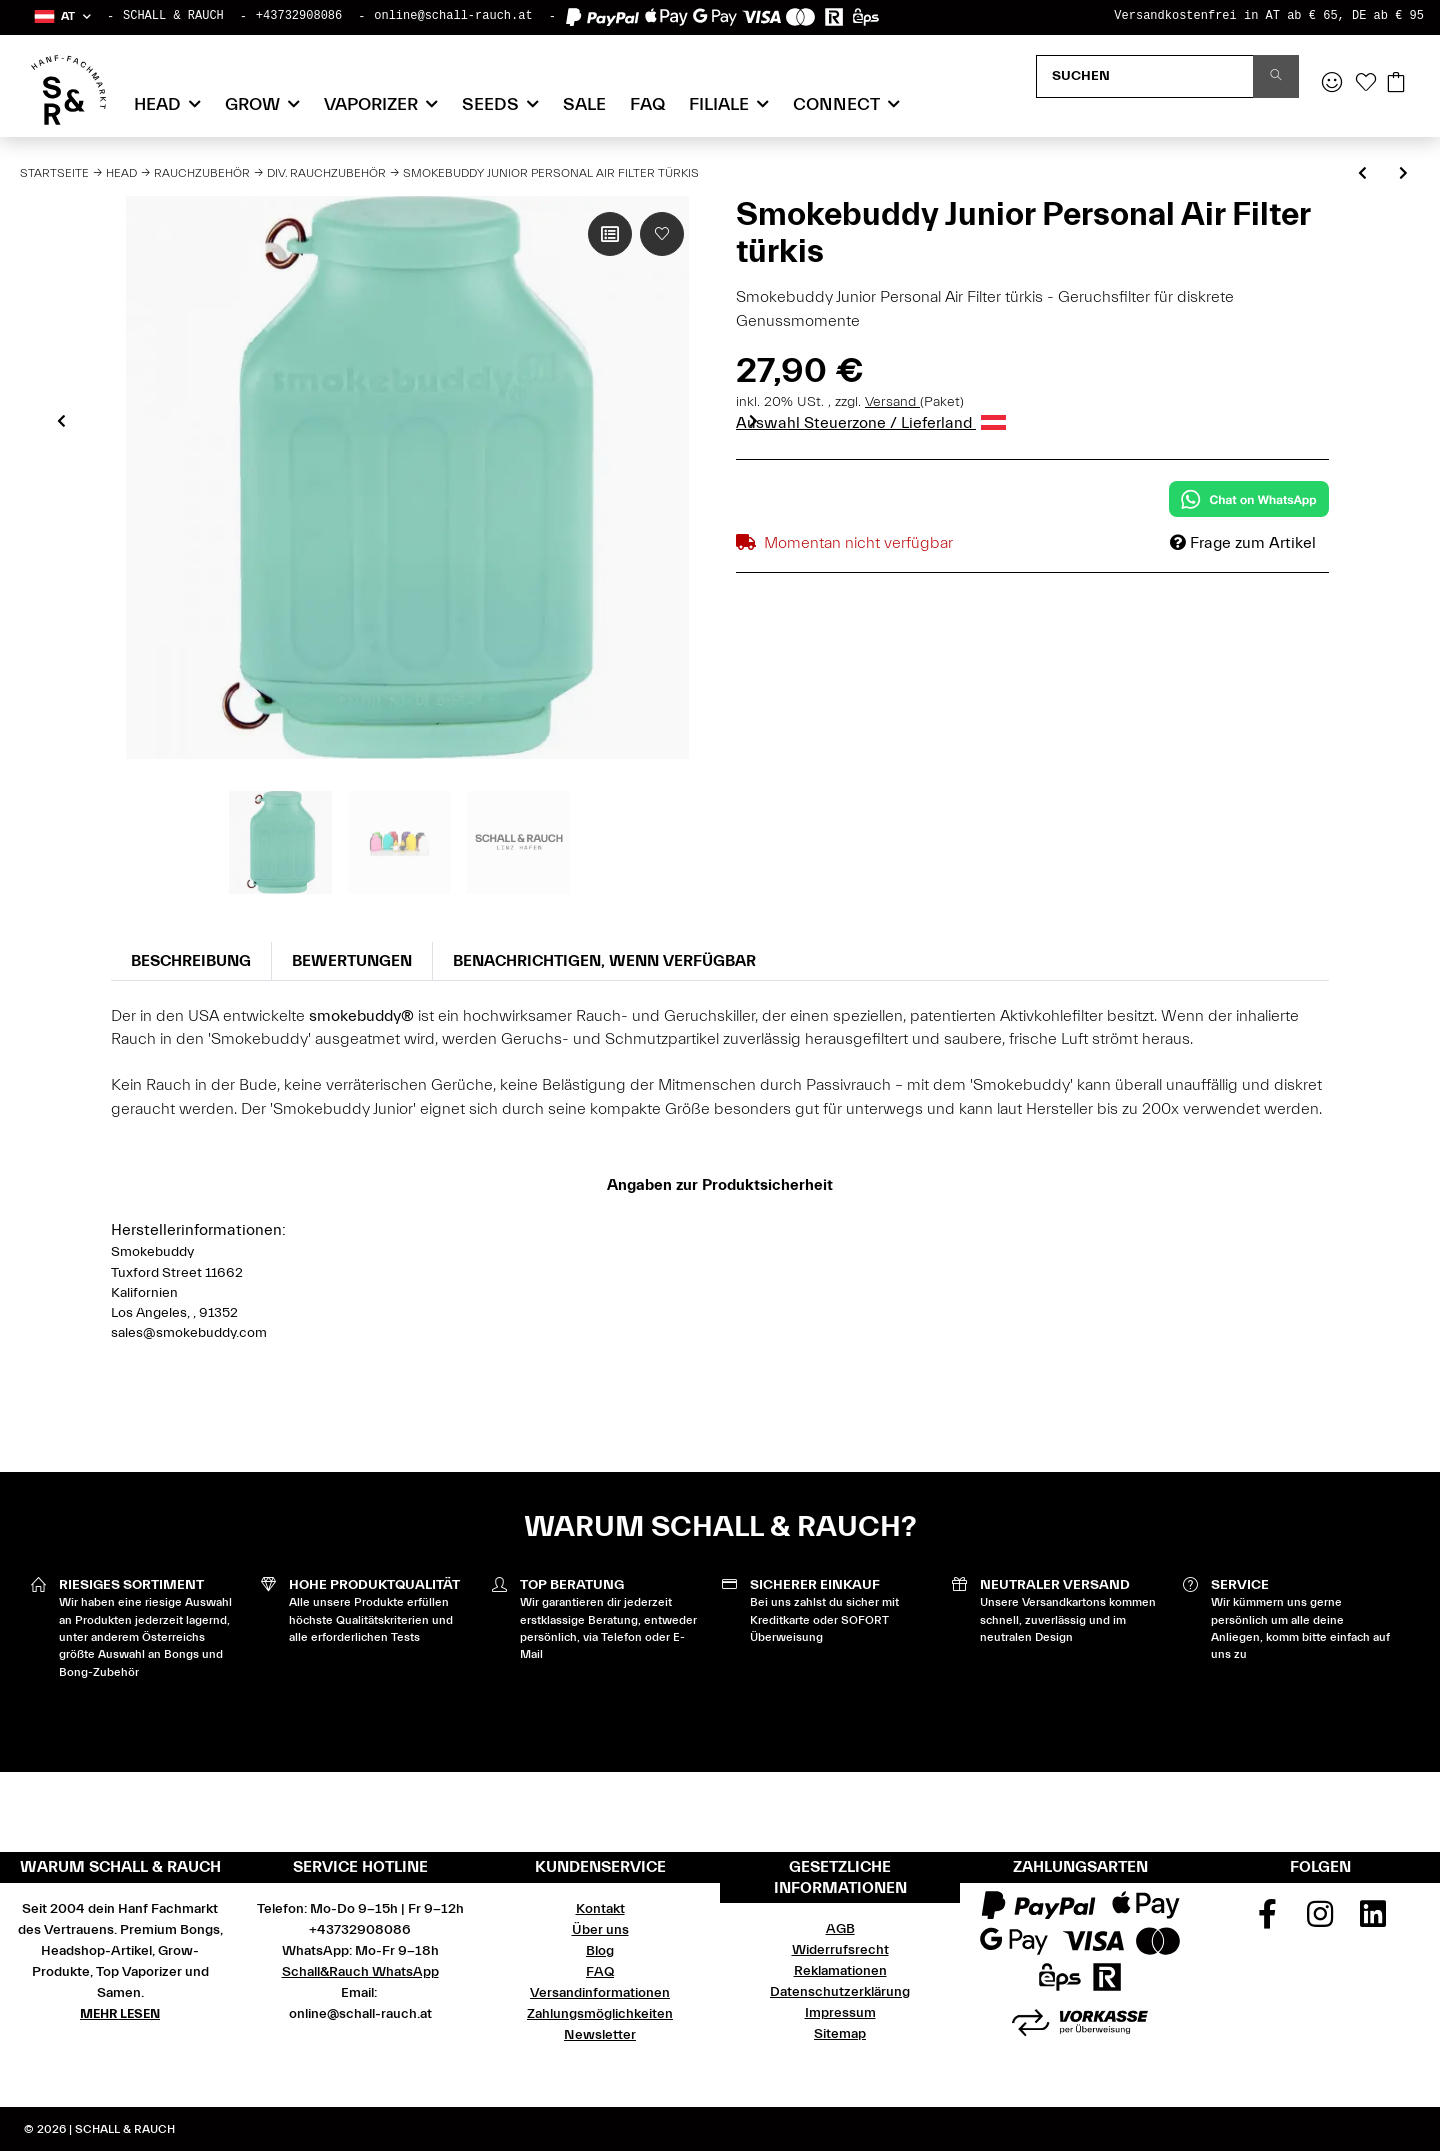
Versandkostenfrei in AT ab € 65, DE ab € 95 (1269, 16)
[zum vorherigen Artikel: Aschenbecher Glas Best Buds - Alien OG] (1362, 174)
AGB (840, 1929)
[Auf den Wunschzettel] (662, 234)
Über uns (600, 1930)
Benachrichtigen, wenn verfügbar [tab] (604, 961)
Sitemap (840, 2034)
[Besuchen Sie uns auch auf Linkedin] (1373, 1921)
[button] (61, 16)
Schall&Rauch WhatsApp (360, 1972)
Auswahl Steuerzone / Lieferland (871, 423)
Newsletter (600, 2035)
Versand (892, 402)
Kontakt (600, 1909)
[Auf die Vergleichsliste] (610, 234)
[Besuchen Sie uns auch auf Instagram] (1320, 1921)
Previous (61, 421)
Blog (600, 1951)
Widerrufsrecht (840, 1950)
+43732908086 (299, 16)
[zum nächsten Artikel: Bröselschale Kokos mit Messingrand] (1403, 174)
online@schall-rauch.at (453, 16)
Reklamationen (840, 1971)
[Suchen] (1145, 76)
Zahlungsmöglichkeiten (600, 2014)
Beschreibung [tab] (191, 961)
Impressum (840, 2013)
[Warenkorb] (1396, 84)
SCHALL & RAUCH (173, 16)
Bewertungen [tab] (352, 961)
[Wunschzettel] (1366, 84)
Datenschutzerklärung (840, 1992)
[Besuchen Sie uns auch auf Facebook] (1268, 1921)
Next (753, 421)
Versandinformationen (600, 1993)
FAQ (647, 104)
